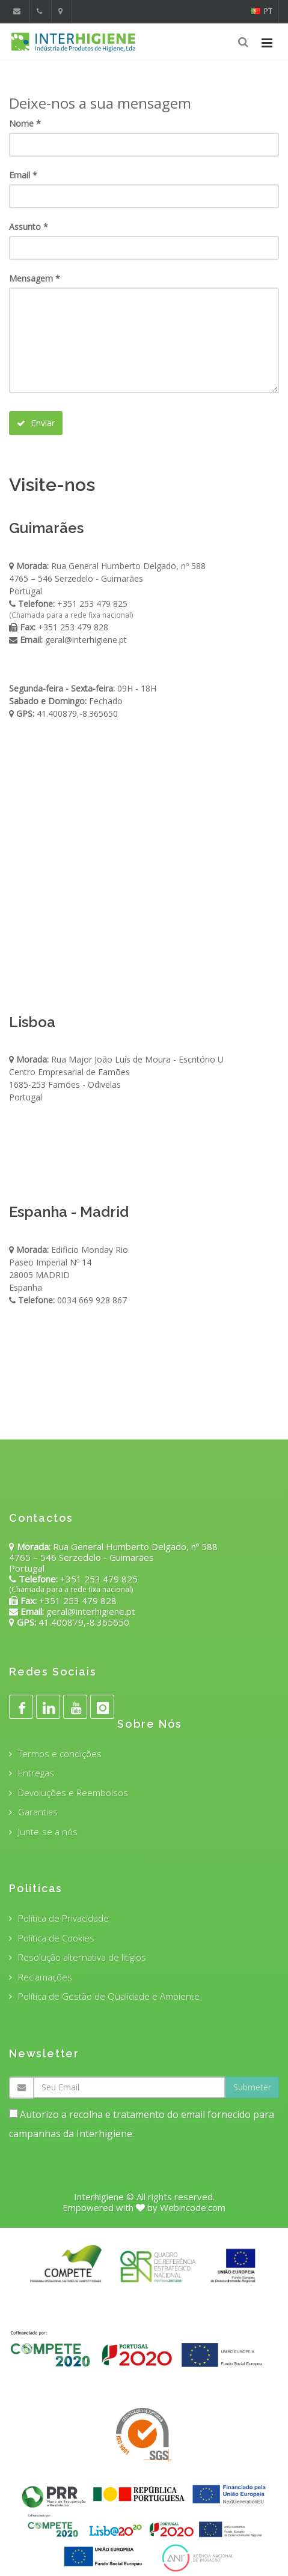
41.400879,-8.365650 (76, 713)
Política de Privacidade (63, 1918)
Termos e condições (60, 1754)
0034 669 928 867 (92, 1300)
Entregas (36, 1773)
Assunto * (28, 226)
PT (261, 11)
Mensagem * (34, 278)
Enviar (36, 423)
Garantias (38, 1812)
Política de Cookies (56, 1938)
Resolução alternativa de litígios (82, 1957)
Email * (23, 175)
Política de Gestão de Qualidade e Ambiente (109, 1996)
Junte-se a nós (48, 1832)
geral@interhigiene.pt (86, 639)
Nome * (25, 123)
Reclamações (45, 1977)
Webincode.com (192, 2207)
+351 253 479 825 (92, 603)
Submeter (252, 2087)
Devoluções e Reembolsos (73, 1793)
